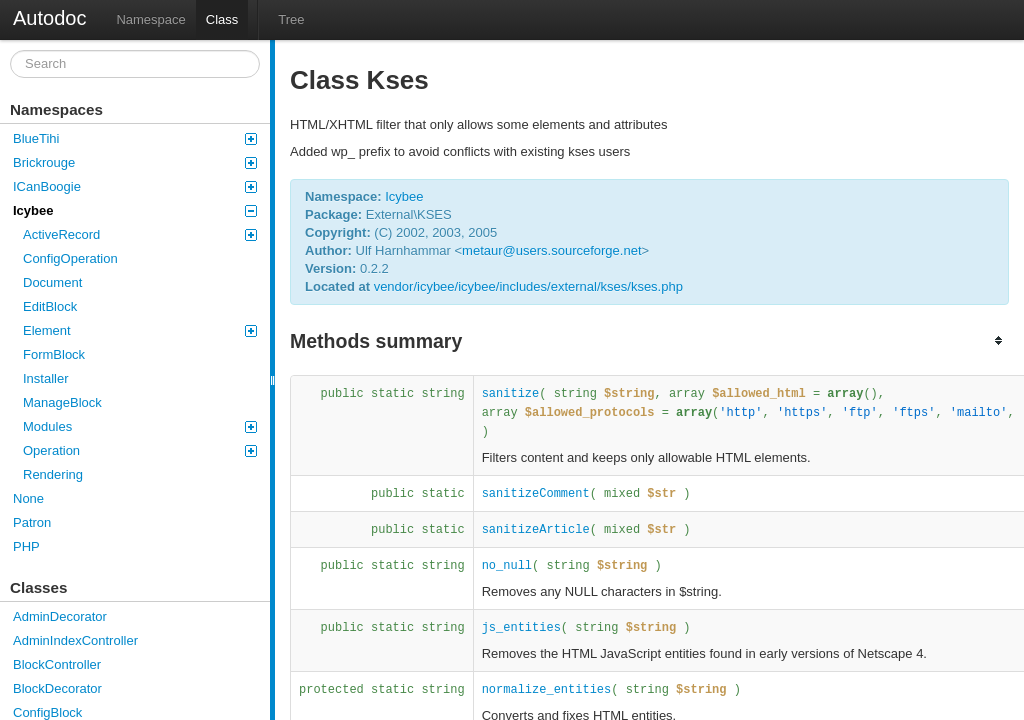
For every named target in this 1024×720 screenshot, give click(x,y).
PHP (26, 546)
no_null (507, 566)
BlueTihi (135, 138)
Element (140, 330)
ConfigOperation (70, 258)
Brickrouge (135, 162)
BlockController (57, 664)
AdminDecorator (60, 616)
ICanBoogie (135, 186)
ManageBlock (62, 402)
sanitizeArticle (536, 530)
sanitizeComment (536, 494)
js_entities (521, 628)
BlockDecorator (57, 688)
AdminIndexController (75, 640)
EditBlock (50, 306)
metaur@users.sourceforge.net (551, 250)
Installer (46, 378)
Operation (140, 450)
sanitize (511, 394)
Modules (140, 426)
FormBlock (54, 354)
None (28, 498)
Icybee (135, 210)
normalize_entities (547, 690)
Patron (32, 522)
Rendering (53, 474)
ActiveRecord (140, 234)
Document (52, 282)
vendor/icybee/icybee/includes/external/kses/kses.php (528, 286)
